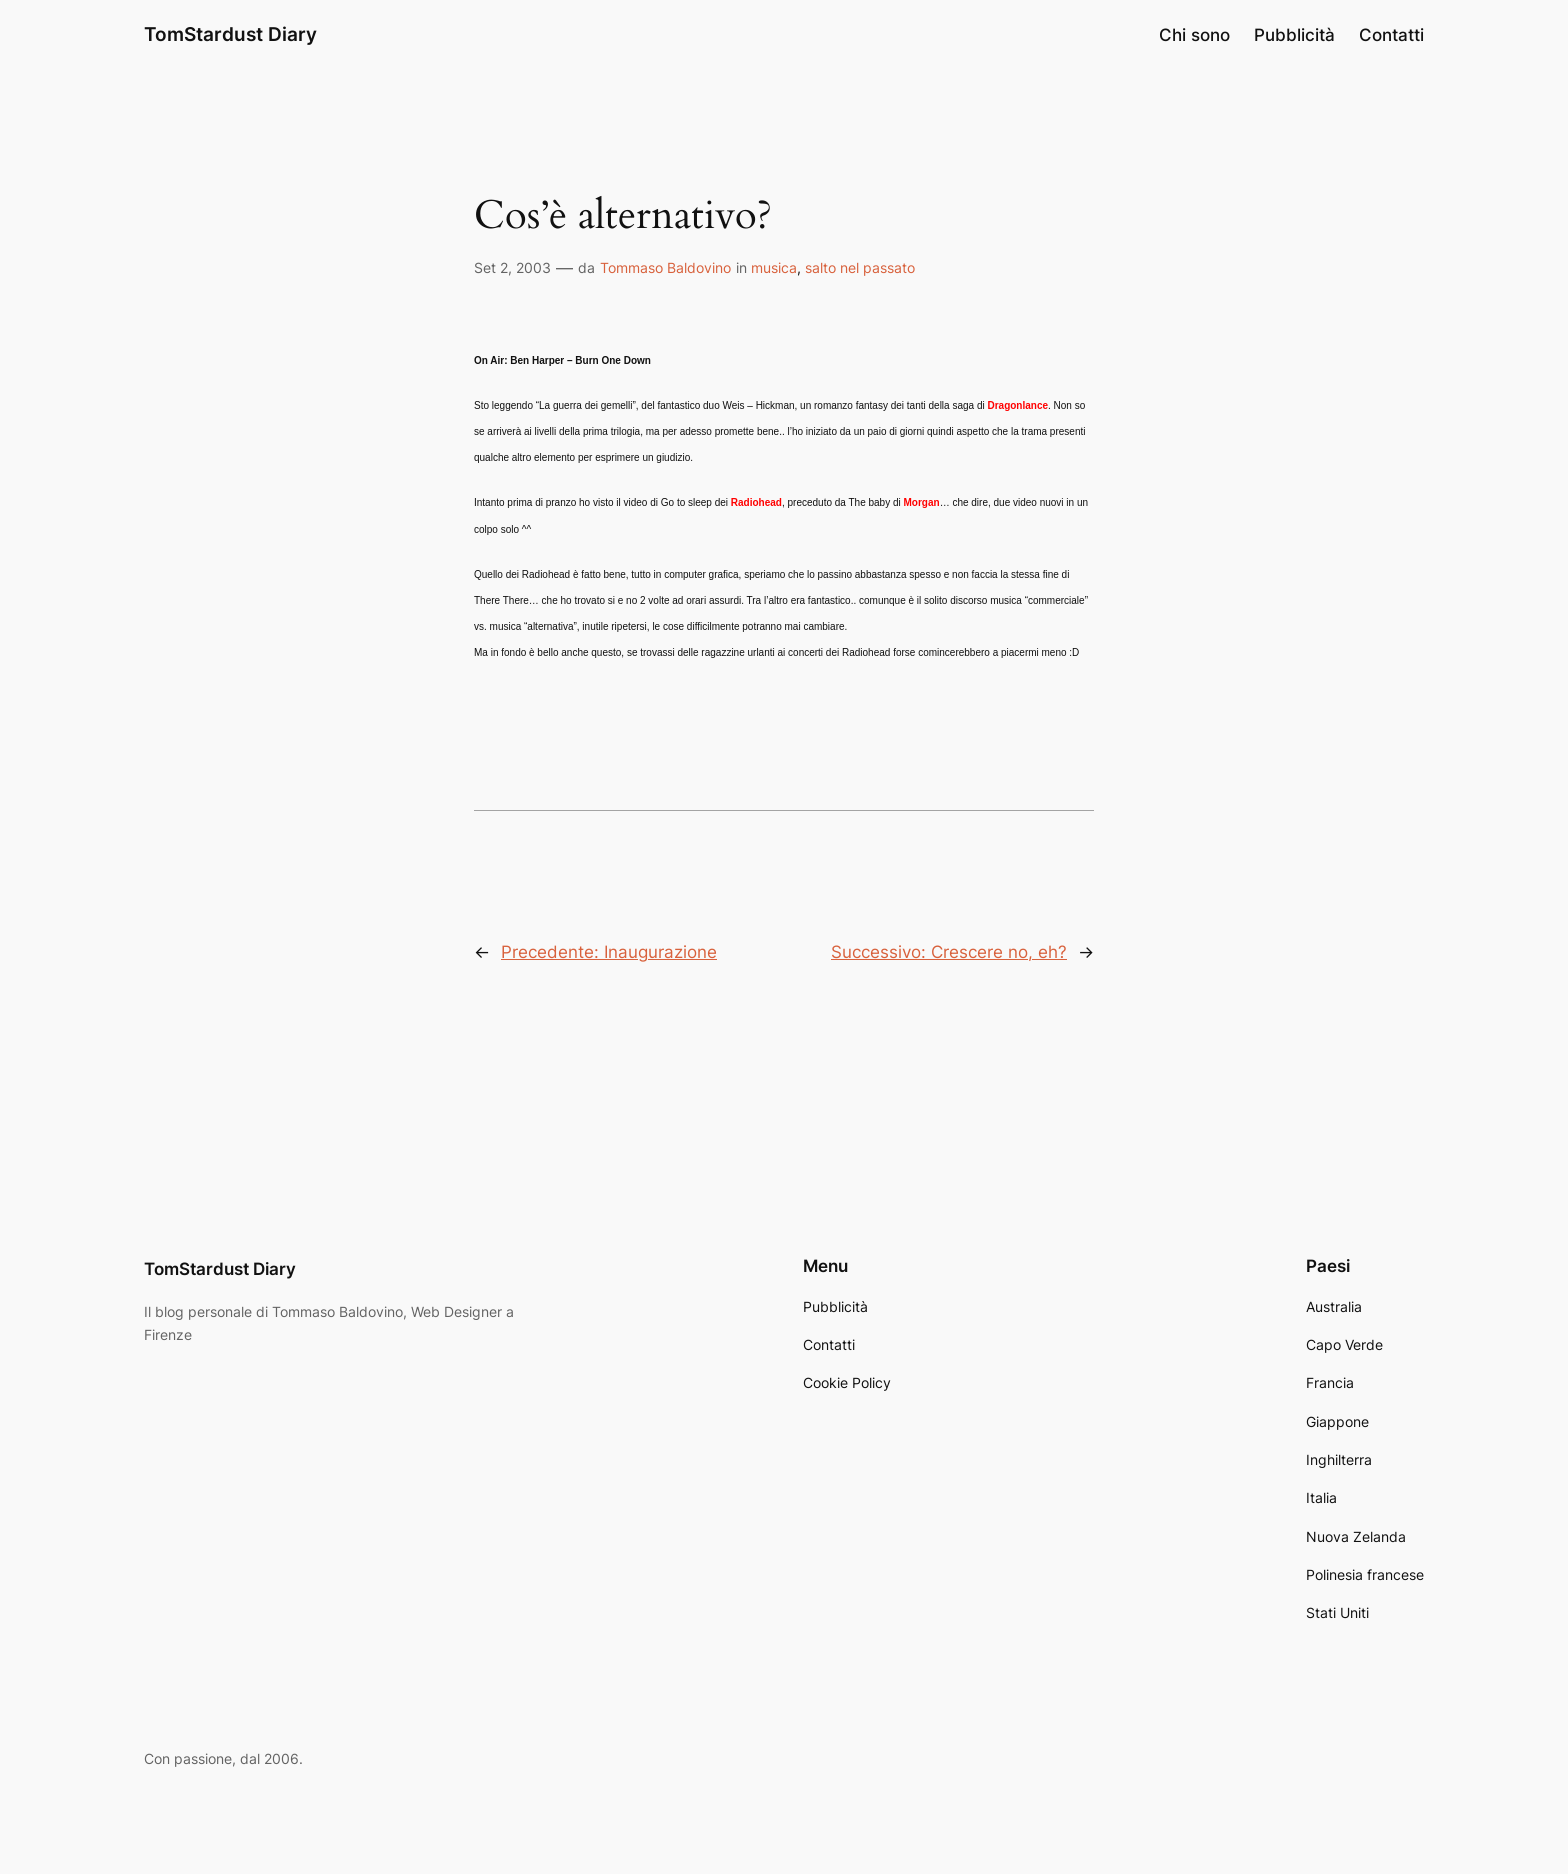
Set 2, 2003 (512, 267)
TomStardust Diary (230, 34)
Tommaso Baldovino (665, 267)
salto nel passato (860, 267)
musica (774, 267)
